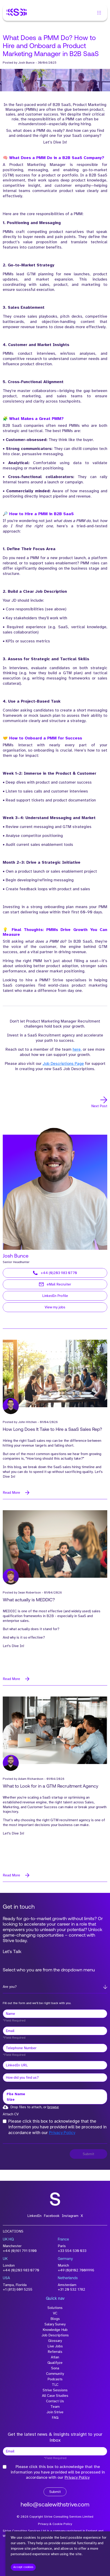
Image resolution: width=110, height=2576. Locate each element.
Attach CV (11, 2114)
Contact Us (55, 2401)
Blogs (55, 2318)
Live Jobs (55, 2346)
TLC (55, 2384)
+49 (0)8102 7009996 (76, 2270)
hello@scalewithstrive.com (55, 2505)
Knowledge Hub (55, 2329)
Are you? (10, 1986)
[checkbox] (4, 2121)
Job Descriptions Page (63, 1063)
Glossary (55, 2340)
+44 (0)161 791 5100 (20, 2251)
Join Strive (55, 2412)
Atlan (55, 2357)
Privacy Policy (62, 2132)
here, (77, 1049)
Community (55, 2373)
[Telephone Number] (55, 2048)
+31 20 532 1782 (71, 2289)
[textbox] (55, 2013)
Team (55, 2406)
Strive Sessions (55, 2390)
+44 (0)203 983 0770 (55, 1273)
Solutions (55, 2307)
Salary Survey (55, 2324)
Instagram (70, 2215)
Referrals (55, 2351)
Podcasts (55, 2379)
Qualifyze (55, 2362)
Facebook (52, 2215)
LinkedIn (34, 2215)
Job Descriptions (55, 2335)
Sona (55, 2368)
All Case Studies (55, 2395)
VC (55, 2313)
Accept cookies (23, 2567)
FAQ (55, 2417)
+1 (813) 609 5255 (17, 2289)
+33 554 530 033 (72, 2251)
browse (53, 2107)
